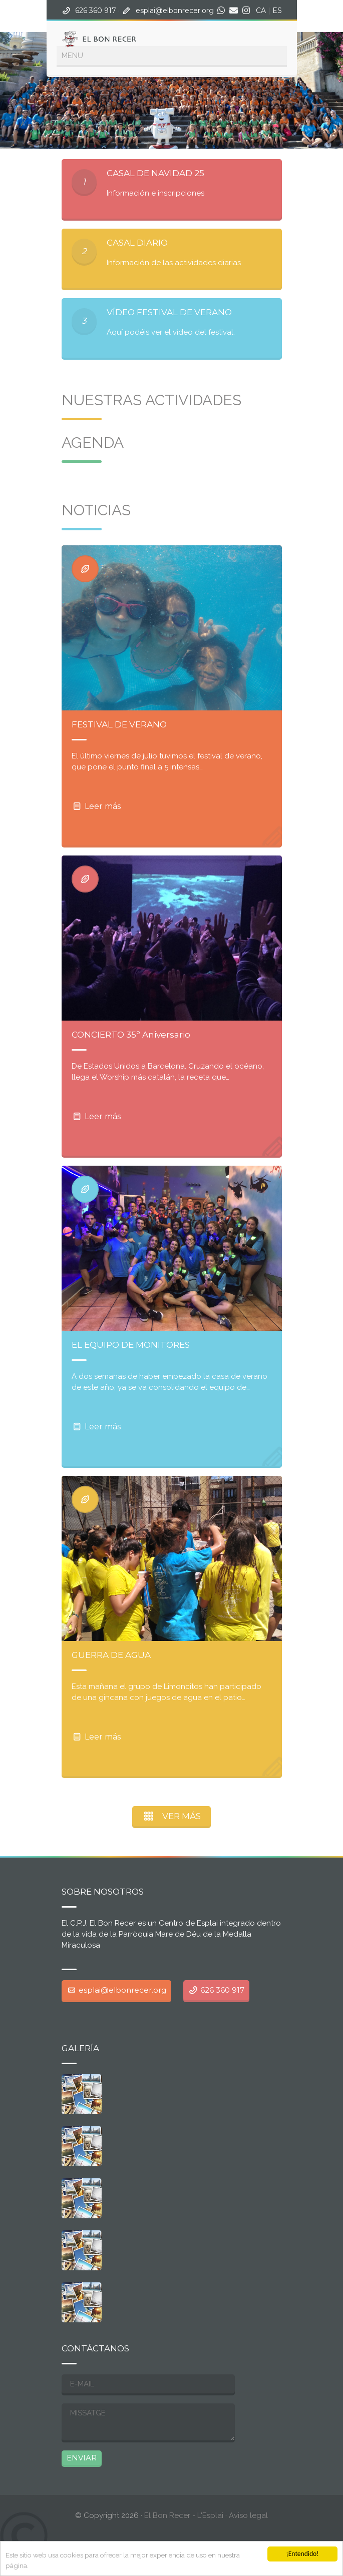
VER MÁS (171, 1816)
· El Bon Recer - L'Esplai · (152, 2515)
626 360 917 (95, 10)
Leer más (96, 806)
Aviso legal (248, 2515)
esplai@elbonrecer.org (175, 10)
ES (277, 10)
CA (261, 10)
